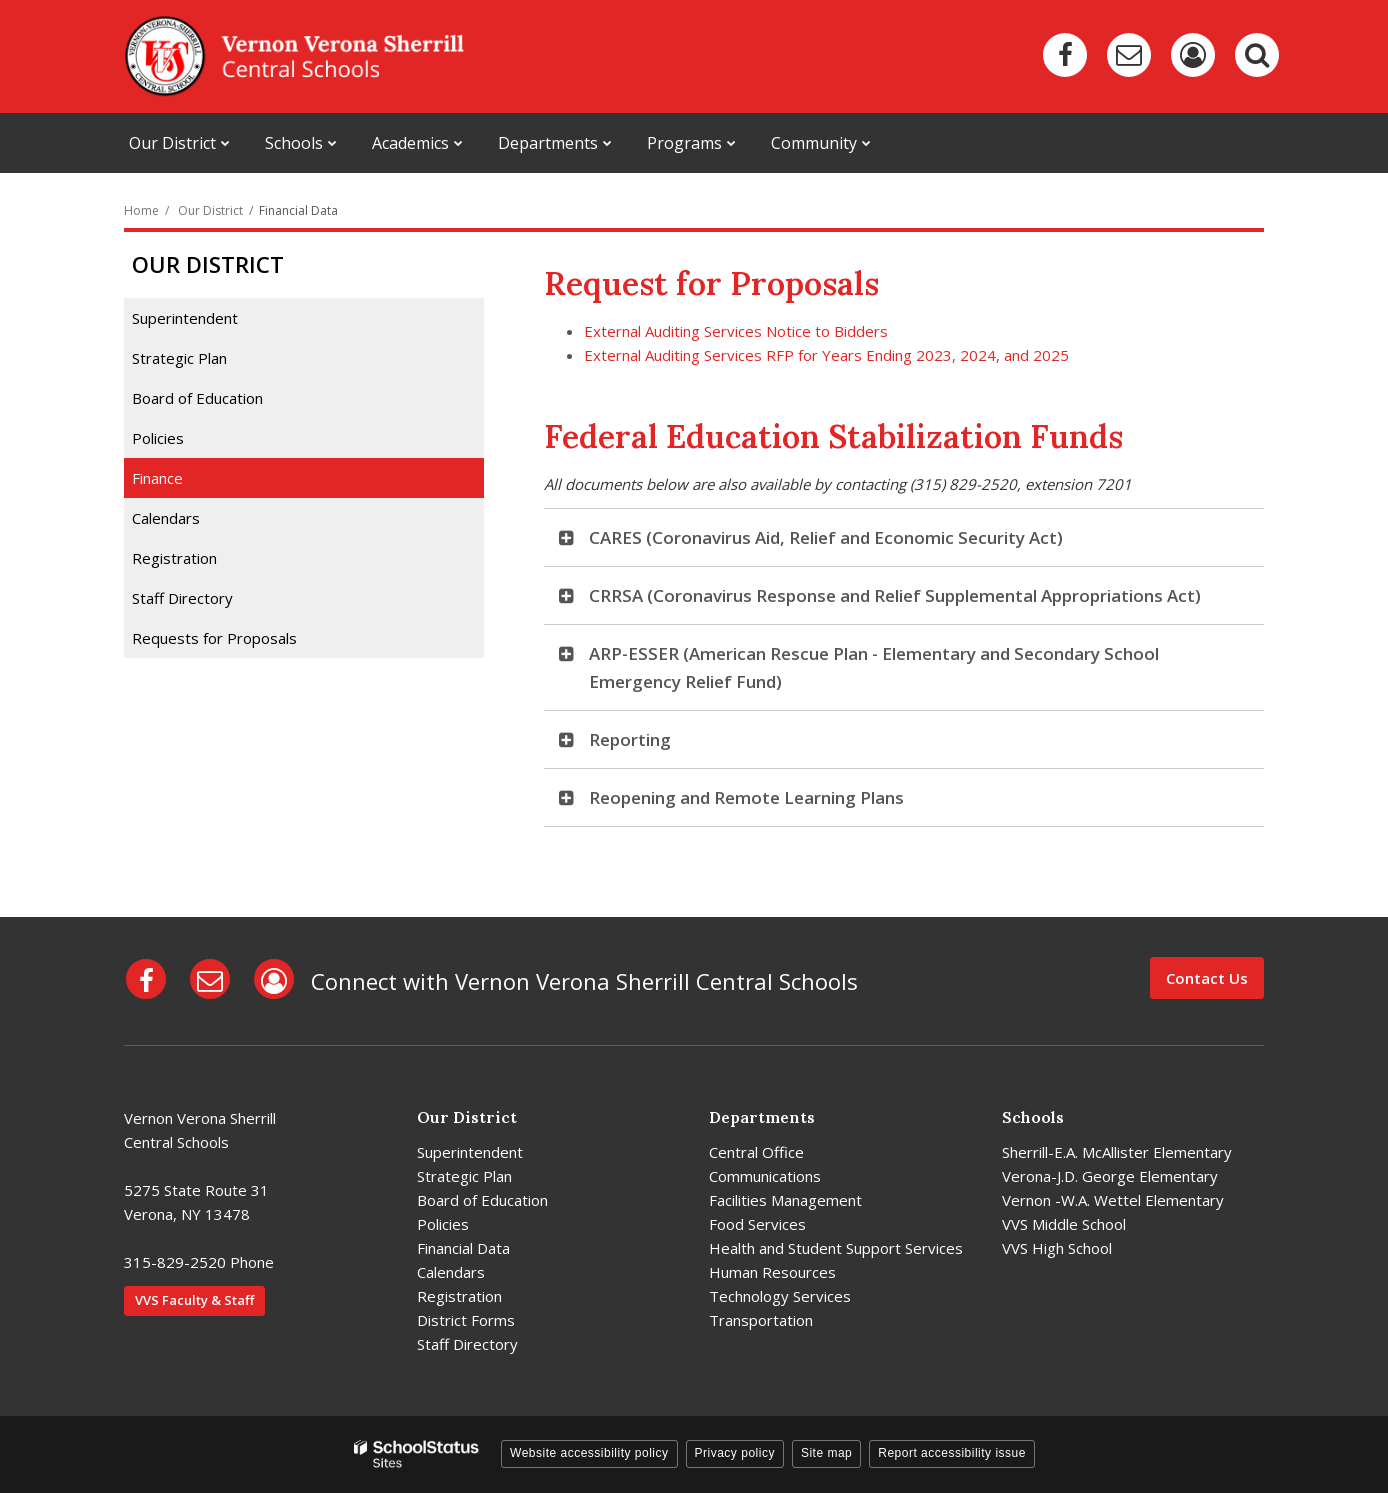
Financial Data (463, 1248)
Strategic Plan (179, 358)
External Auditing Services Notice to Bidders (736, 331)
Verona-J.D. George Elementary (1110, 1176)
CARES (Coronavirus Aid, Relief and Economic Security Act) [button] (826, 537)
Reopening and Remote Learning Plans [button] (746, 797)
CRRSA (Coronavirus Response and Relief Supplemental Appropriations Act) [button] (895, 595)
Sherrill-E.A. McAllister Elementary (1117, 1152)
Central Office (756, 1152)
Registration (174, 558)
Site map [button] (826, 1453)
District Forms (466, 1320)
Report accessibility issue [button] (952, 1453)
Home (141, 210)
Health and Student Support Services (836, 1248)
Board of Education (197, 398)
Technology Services (780, 1296)
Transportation (761, 1320)
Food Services (757, 1224)
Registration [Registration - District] (459, 1296)
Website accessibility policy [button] (589, 1453)
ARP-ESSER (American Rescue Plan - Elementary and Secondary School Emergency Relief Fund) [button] (874, 667)
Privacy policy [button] (735, 1453)
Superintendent (185, 318)
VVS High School (1057, 1248)
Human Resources (772, 1272)
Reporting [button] (630, 739)
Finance (157, 478)
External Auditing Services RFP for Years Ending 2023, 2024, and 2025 (826, 355)
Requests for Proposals (214, 638)
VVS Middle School (1064, 1224)
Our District (210, 210)
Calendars (166, 518)
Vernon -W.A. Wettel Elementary (1113, 1200)
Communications (765, 1176)
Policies (158, 438)
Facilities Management (785, 1200)
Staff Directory (182, 598)
